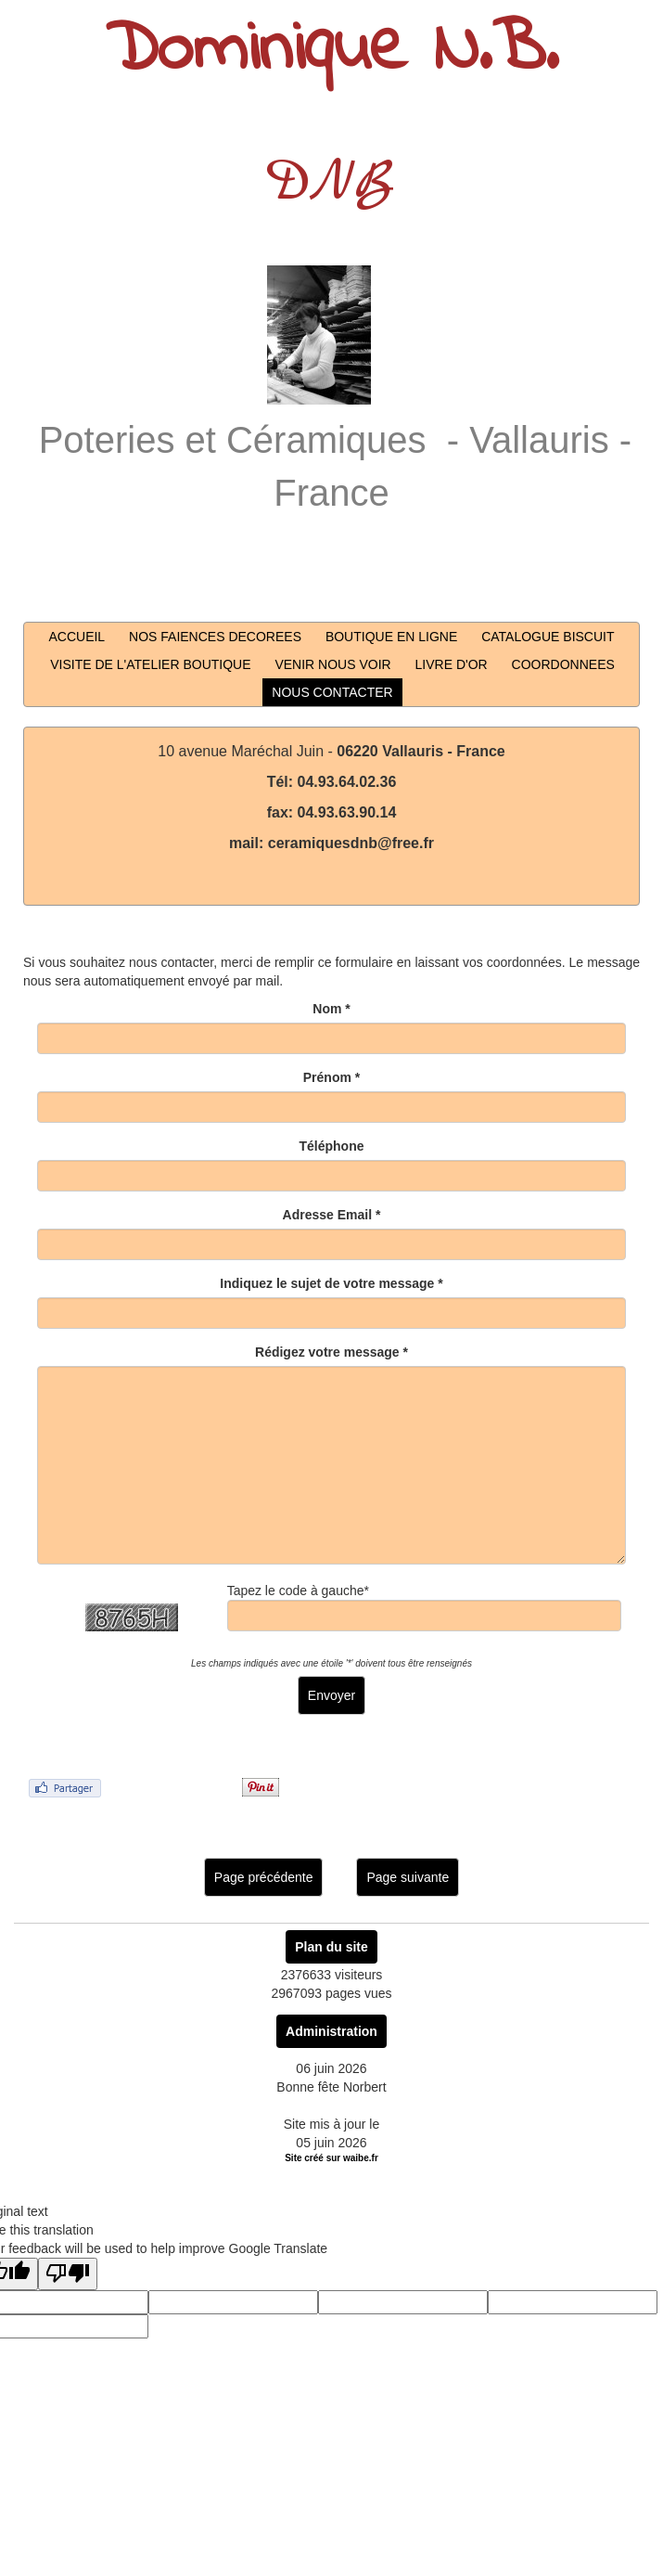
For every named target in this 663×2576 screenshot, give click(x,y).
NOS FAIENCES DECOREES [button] (215, 636)
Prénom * (331, 1077)
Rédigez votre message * (331, 1352)
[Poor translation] (67, 2274)
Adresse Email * (332, 1214)
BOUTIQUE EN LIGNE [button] (391, 636)
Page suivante (407, 1877)
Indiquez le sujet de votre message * (331, 1283)
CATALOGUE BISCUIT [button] (547, 636)
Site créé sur (331, 2158)
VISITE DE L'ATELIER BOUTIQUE (150, 664)
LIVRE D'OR (451, 664)
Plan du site (331, 1946)
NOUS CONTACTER (332, 692)
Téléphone (331, 1146)
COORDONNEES (563, 664)
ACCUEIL (76, 636)
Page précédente (263, 1877)
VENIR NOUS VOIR (332, 664)
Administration (331, 2031)
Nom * (331, 1008)
